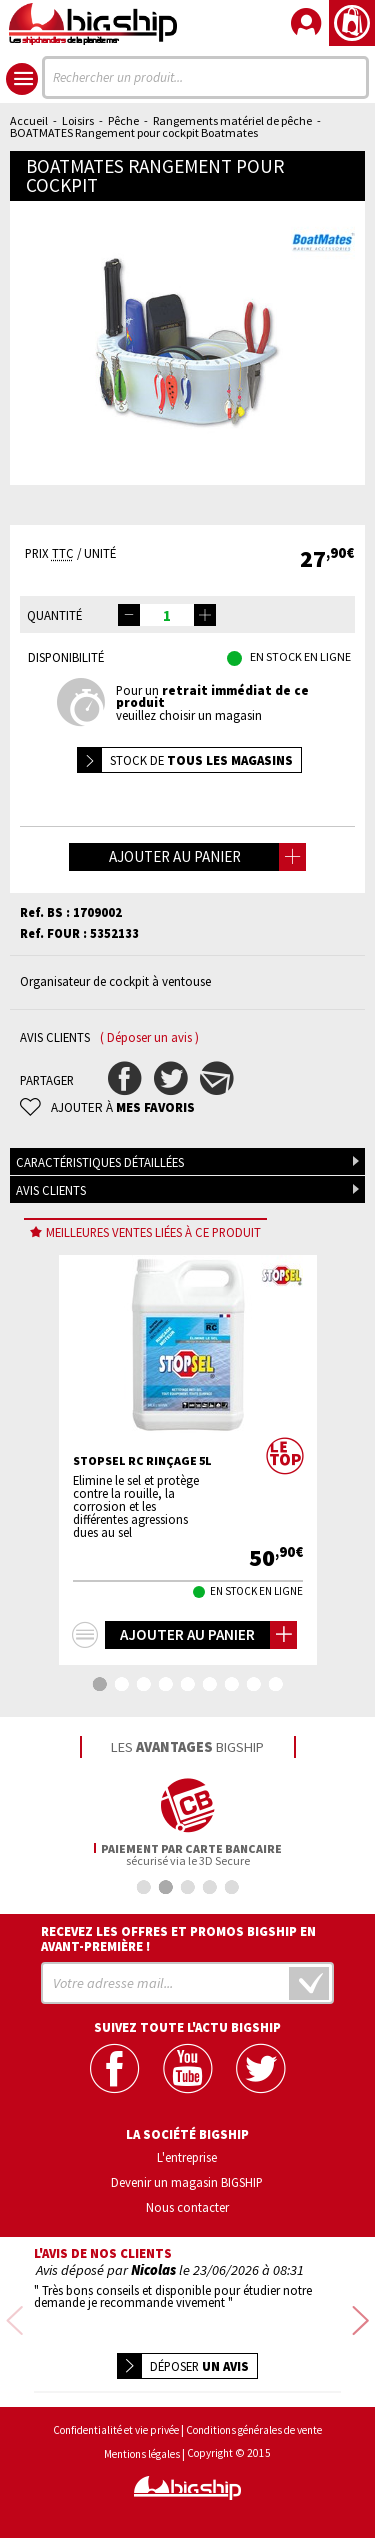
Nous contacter (187, 2207)
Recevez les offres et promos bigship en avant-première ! (178, 1939)
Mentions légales (142, 2454)
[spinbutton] (167, 615)
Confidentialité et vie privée (116, 2430)
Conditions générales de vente (254, 2430)
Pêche (123, 120)
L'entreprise (187, 2157)
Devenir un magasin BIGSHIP (187, 2182)
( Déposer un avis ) (149, 1037)
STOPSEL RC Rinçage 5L (142, 1461)
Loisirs (78, 120)
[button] (205, 615)
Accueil (29, 120)
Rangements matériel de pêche (232, 120)
